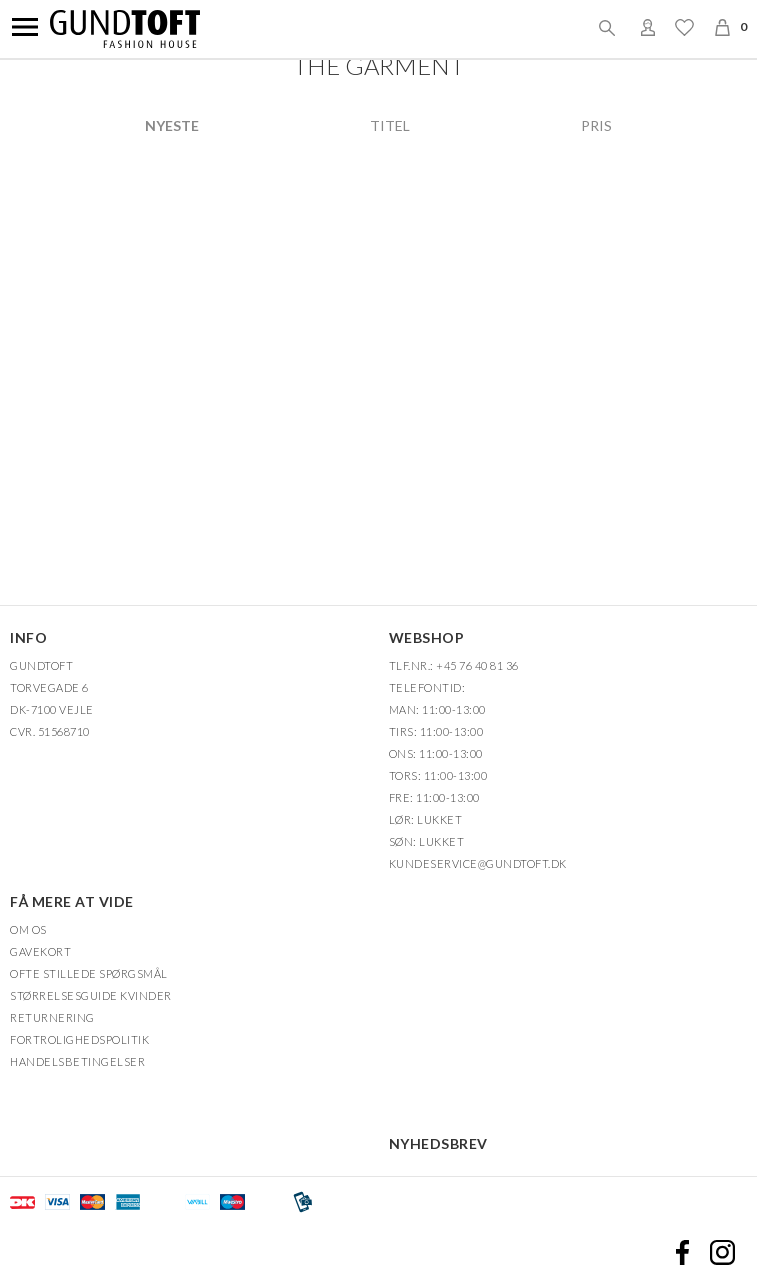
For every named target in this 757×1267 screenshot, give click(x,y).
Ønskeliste (684, 27)
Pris (596, 126)
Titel (390, 126)
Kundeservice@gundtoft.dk (478, 863)
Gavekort (40, 951)
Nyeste (172, 126)
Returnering (52, 1017)
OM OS (28, 929)
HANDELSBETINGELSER (77, 1061)
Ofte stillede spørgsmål (89, 973)
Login (648, 27)
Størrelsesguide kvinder (91, 995)
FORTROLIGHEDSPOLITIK (79, 1039)
